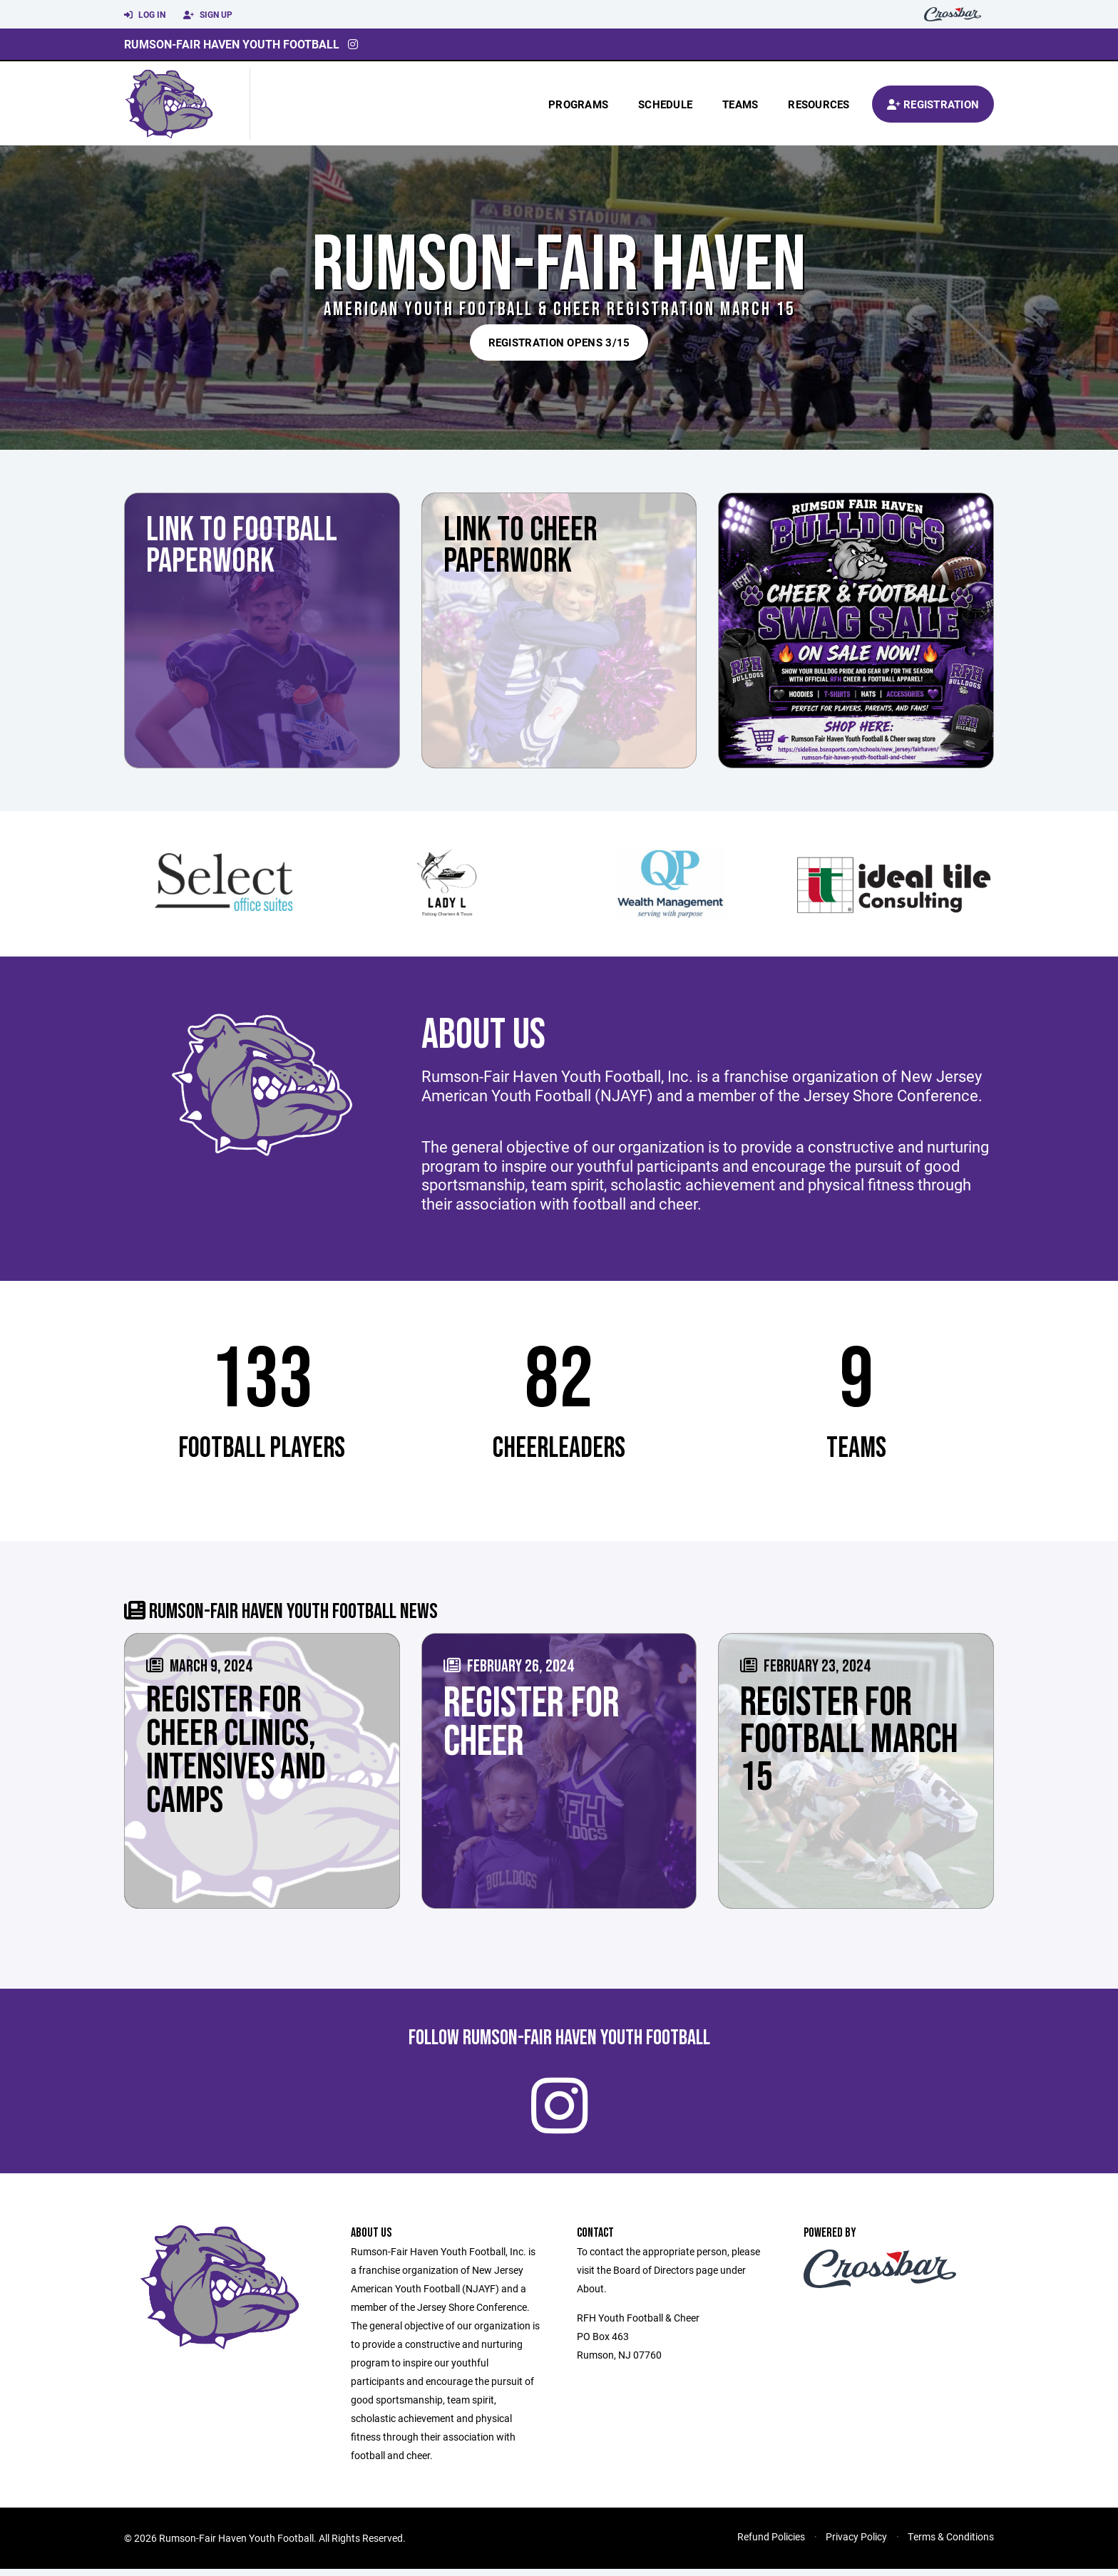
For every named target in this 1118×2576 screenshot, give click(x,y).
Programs (578, 104)
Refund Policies (771, 2543)
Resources (818, 104)
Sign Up (207, 15)
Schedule (665, 104)
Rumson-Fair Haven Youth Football (231, 43)
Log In (144, 15)
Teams (740, 104)
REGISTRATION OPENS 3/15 (559, 342)
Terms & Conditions (951, 2543)
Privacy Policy (856, 2543)
